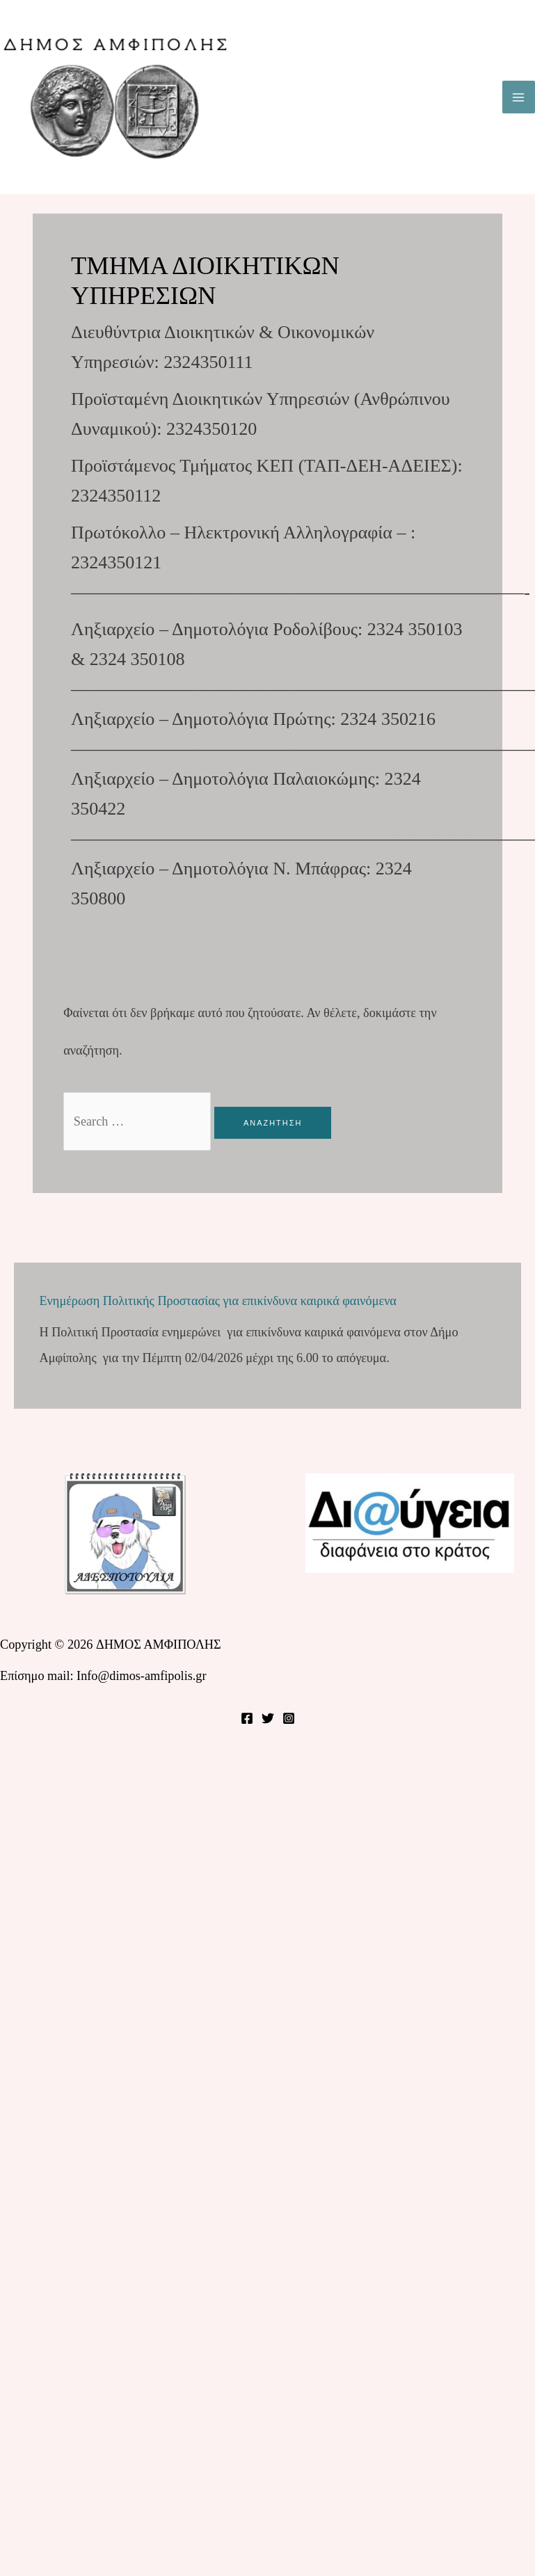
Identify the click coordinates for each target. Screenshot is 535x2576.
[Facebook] (247, 1718)
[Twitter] (268, 1718)
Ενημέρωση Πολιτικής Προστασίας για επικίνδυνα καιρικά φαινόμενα (217, 1301)
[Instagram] (288, 1718)
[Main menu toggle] (518, 97)
